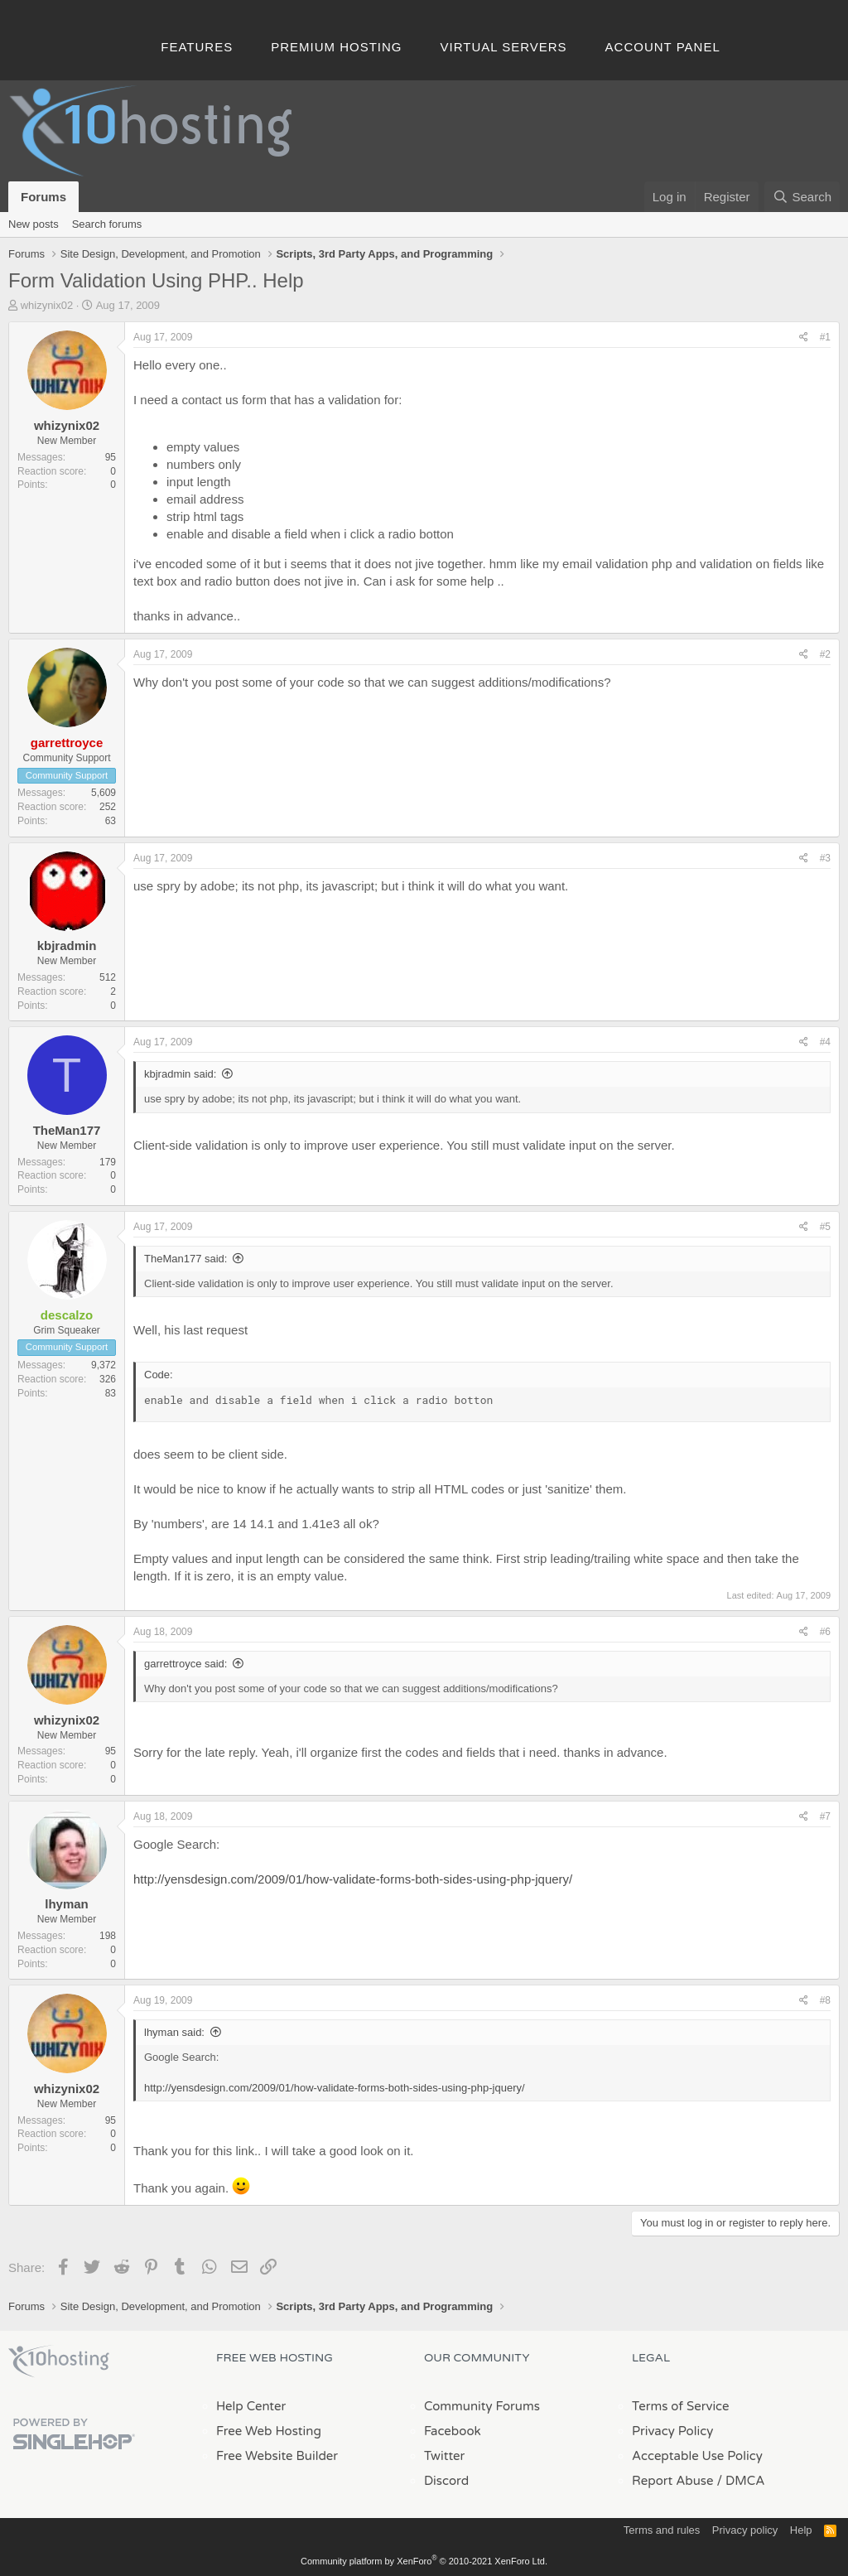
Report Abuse (673, 2480)
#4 (825, 1042)
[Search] (802, 196)
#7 (825, 1816)
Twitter (444, 2455)
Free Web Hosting (268, 2431)
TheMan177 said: (185, 1258)
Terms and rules (662, 2530)
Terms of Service (681, 2406)
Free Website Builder (277, 2455)
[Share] (803, 337)
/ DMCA (740, 2480)
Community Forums (482, 2406)
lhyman (67, 1904)
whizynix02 (47, 305)
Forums (43, 197)
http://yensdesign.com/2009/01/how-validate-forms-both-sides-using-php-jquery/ (352, 1879)
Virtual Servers (504, 47)
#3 (825, 858)
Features (197, 47)
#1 (825, 337)
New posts (33, 224)
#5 (825, 1227)
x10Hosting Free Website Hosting (58, 2361)
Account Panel (662, 47)
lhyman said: (174, 2032)
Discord (446, 2480)
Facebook (452, 2431)
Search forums (107, 224)
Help (801, 2530)
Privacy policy (745, 2530)
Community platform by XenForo (424, 2561)
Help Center (251, 2406)
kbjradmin (67, 945)
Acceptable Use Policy (697, 2455)
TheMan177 (67, 1130)
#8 (825, 2000)
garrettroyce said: (185, 1663)
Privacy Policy (672, 2431)
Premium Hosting (336, 47)
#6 (825, 1632)
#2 (825, 654)
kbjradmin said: (180, 1074)
